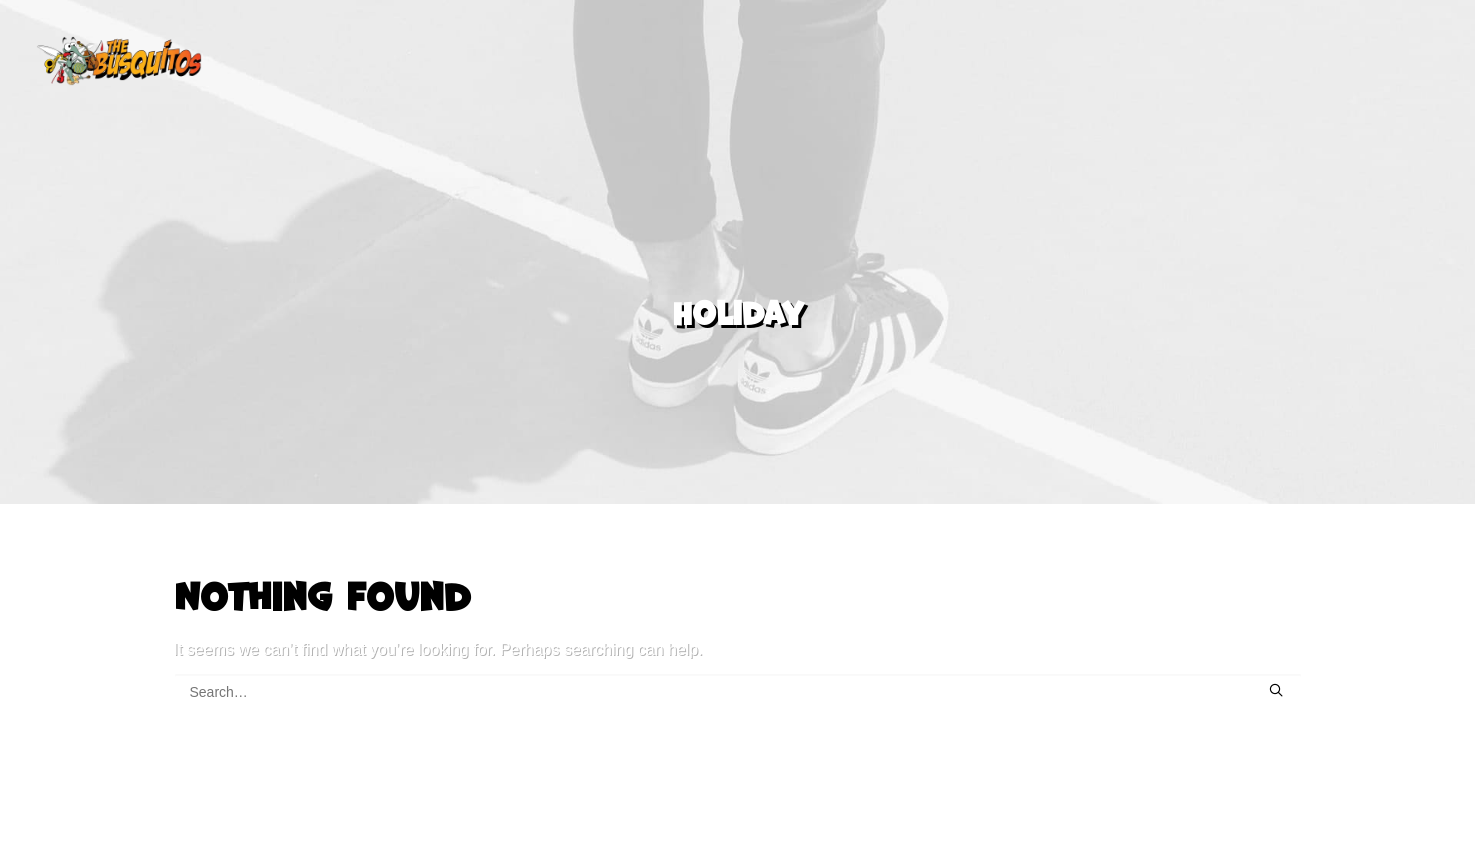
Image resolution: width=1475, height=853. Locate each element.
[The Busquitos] (119, 61)
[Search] (738, 677)
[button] (1276, 675)
